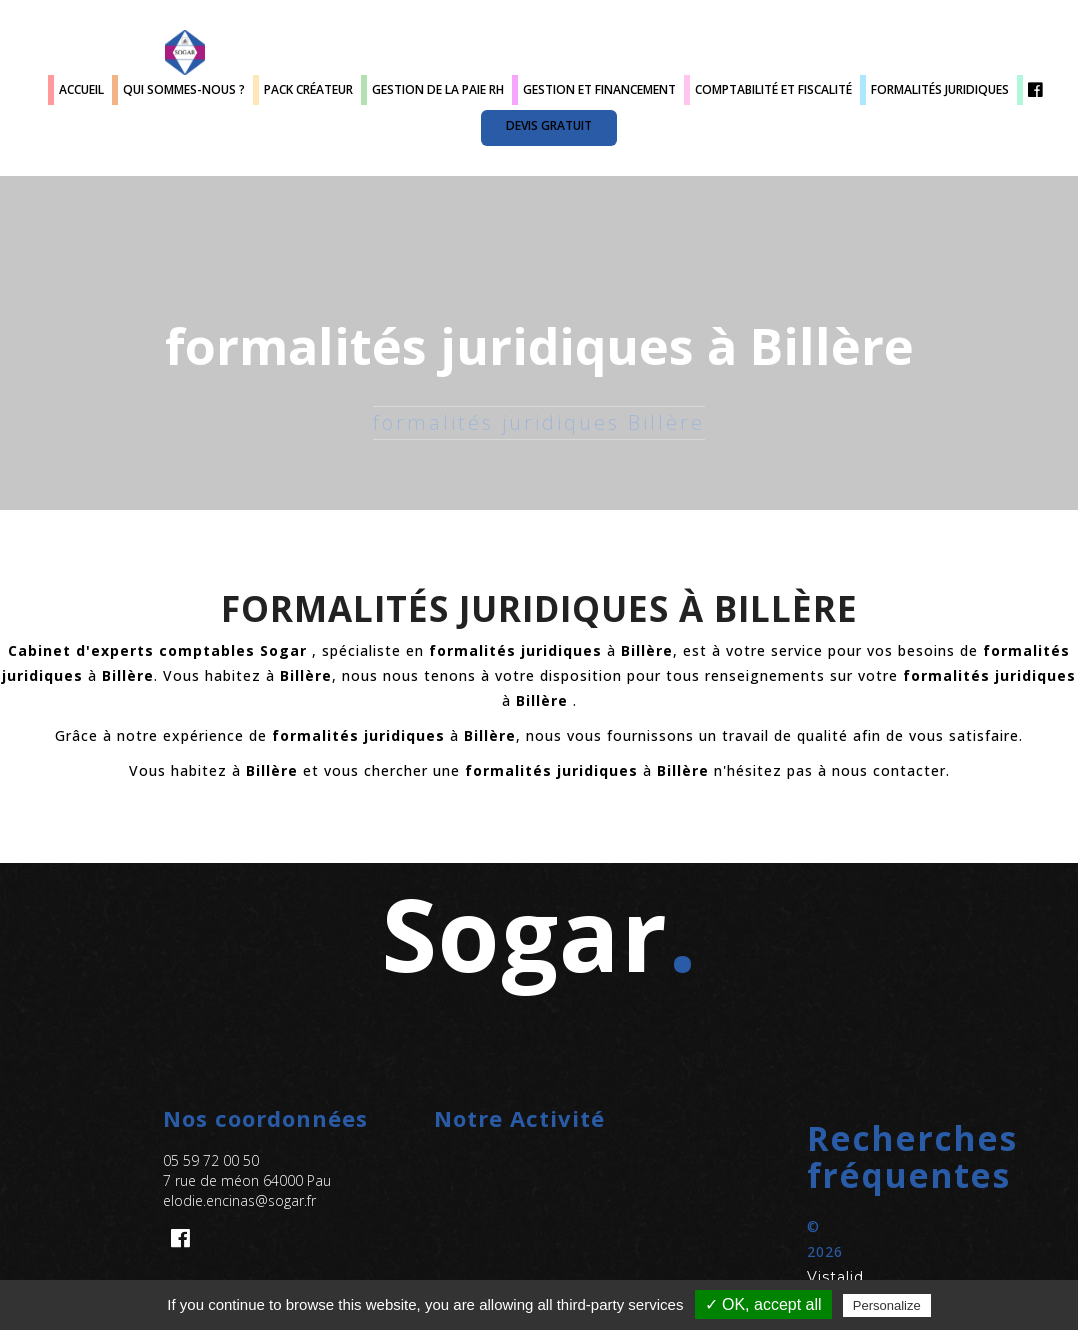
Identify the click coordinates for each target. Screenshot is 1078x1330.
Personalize (887, 1305)
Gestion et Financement (599, 89)
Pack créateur (308, 89)
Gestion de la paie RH (438, 89)
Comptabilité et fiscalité (773, 89)
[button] (809, 1157)
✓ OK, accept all (763, 1304)
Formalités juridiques (940, 89)
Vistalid (835, 1277)
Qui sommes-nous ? (184, 89)
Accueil (81, 89)
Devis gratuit (549, 125)
